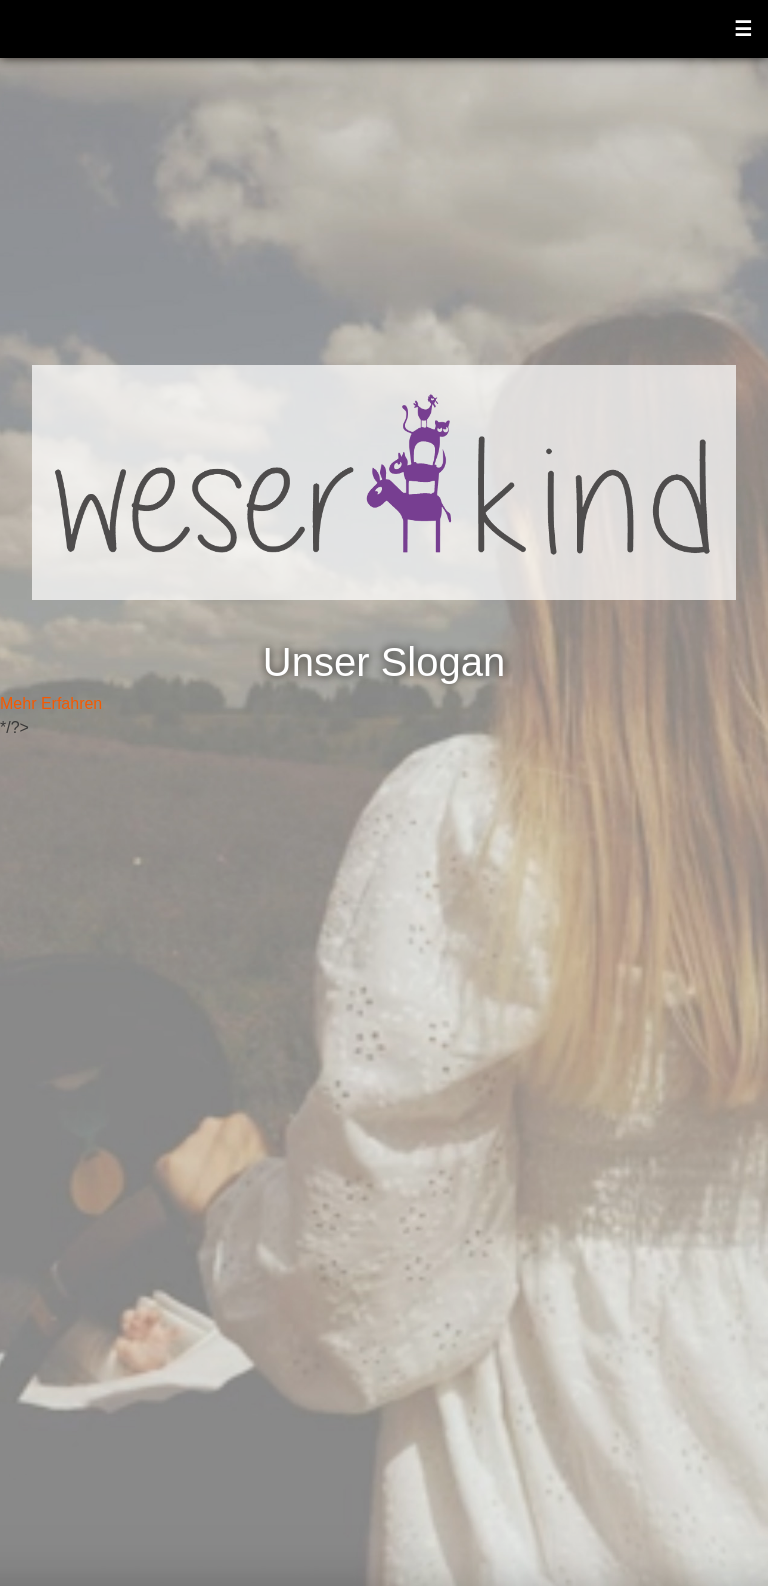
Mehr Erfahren (51, 703)
